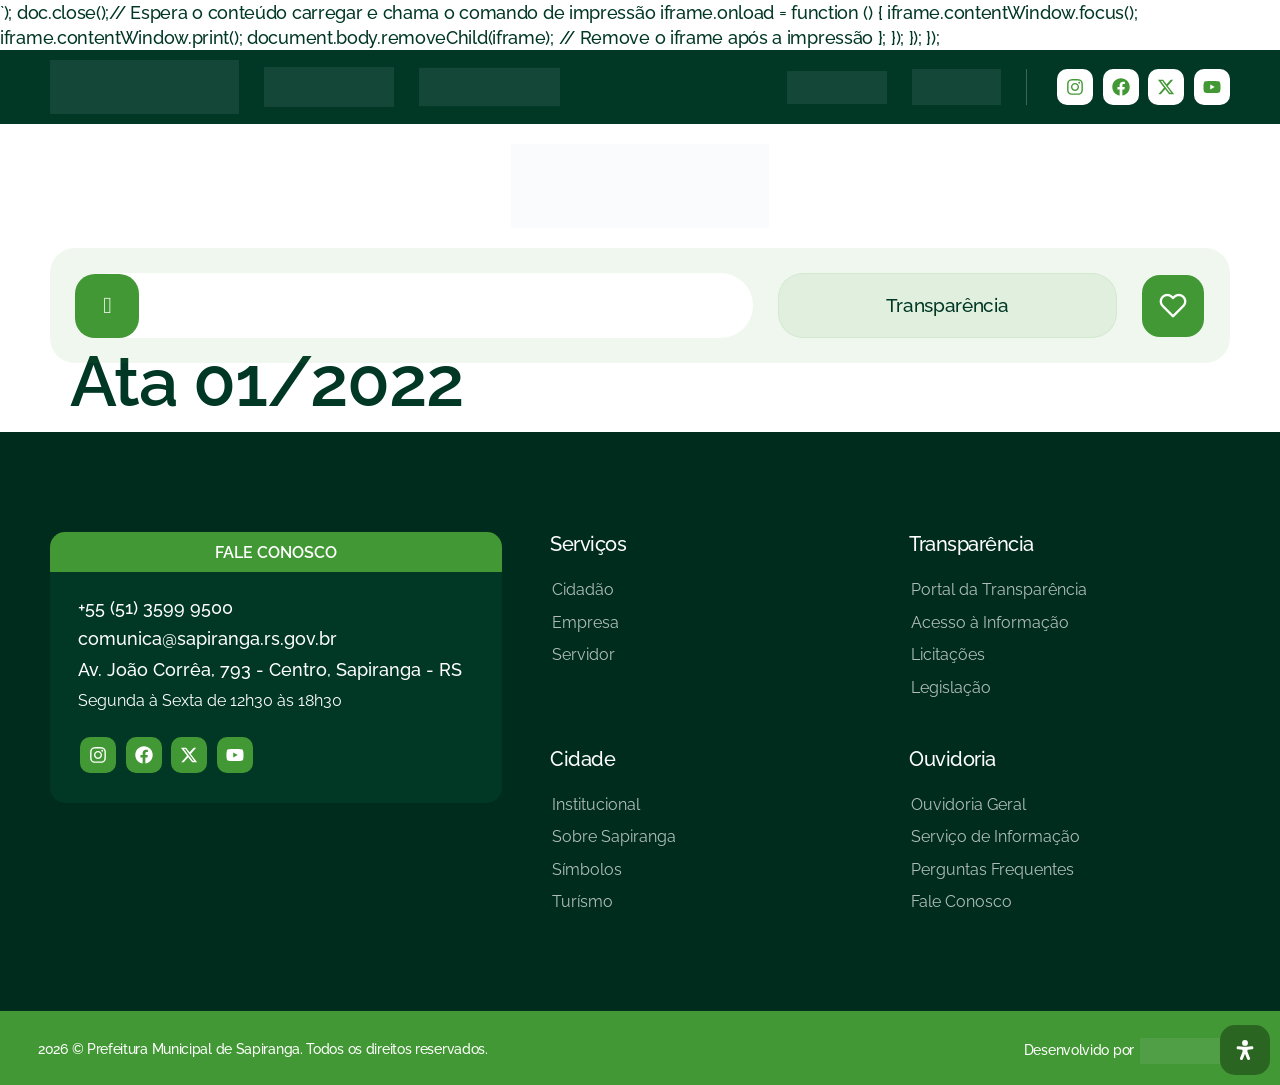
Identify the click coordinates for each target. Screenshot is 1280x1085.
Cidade (582, 759)
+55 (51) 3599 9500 (155, 607)
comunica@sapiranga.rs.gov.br (207, 638)
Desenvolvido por (1079, 1050)
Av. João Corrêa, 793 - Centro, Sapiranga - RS (270, 669)
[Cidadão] (585, 597)
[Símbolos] (614, 877)
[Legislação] (999, 695)
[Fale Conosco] (995, 909)
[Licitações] (999, 662)
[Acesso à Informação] (999, 630)
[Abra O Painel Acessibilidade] (1245, 1050)
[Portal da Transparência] (999, 597)
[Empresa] (585, 630)
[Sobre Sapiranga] (614, 844)
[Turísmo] (614, 909)
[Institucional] (614, 812)
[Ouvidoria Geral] (995, 812)
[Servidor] (585, 662)
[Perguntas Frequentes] (995, 877)
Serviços (588, 544)
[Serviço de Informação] (995, 844)
